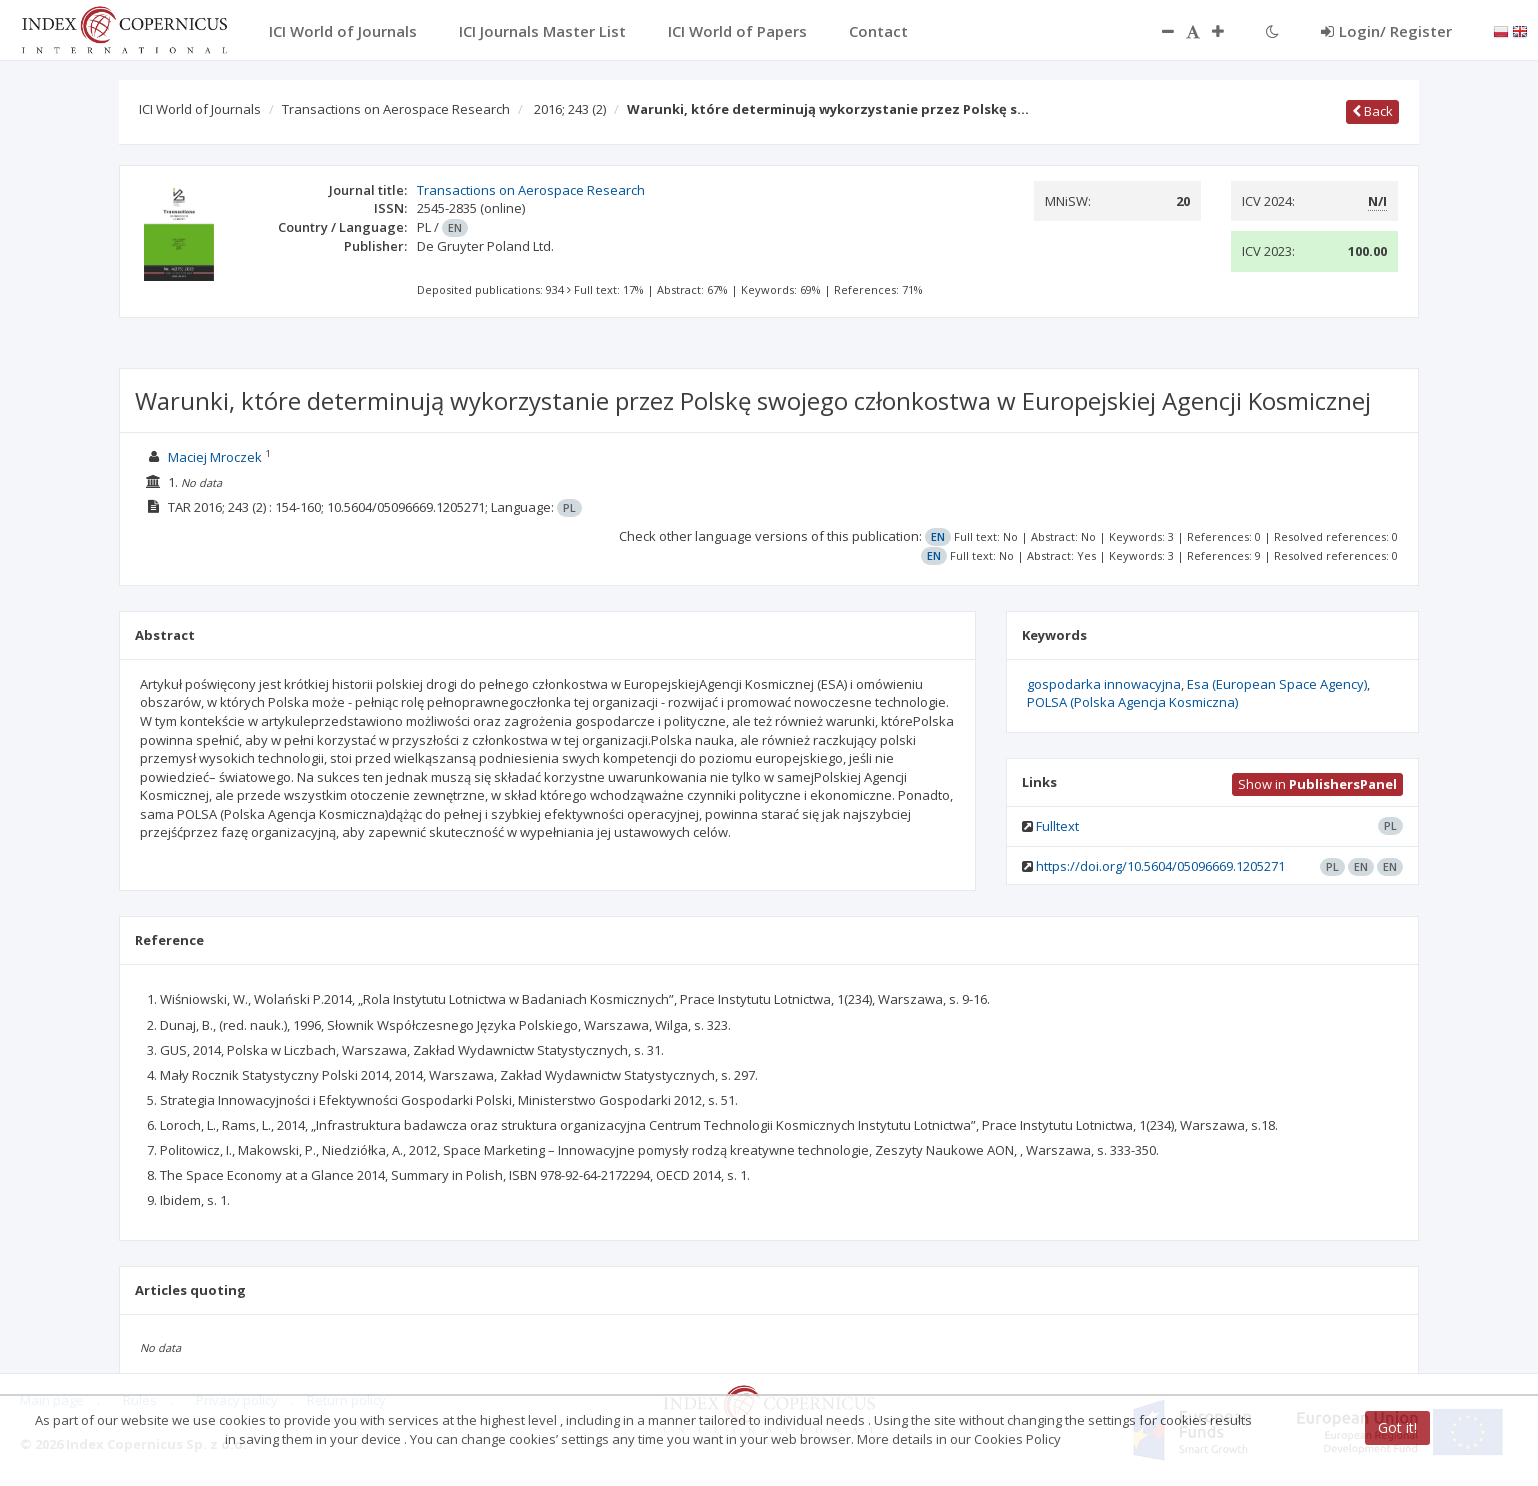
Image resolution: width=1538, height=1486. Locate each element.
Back (1372, 111)
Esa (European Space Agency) (1277, 684)
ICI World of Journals (200, 109)
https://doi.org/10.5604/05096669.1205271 (1160, 866)
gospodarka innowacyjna (1104, 684)
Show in (1317, 784)
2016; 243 (570, 109)
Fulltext (1057, 826)
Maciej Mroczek (215, 457)
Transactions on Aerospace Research (396, 109)
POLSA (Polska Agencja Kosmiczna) (1132, 702)
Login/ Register (1386, 31)
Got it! (1397, 1427)
